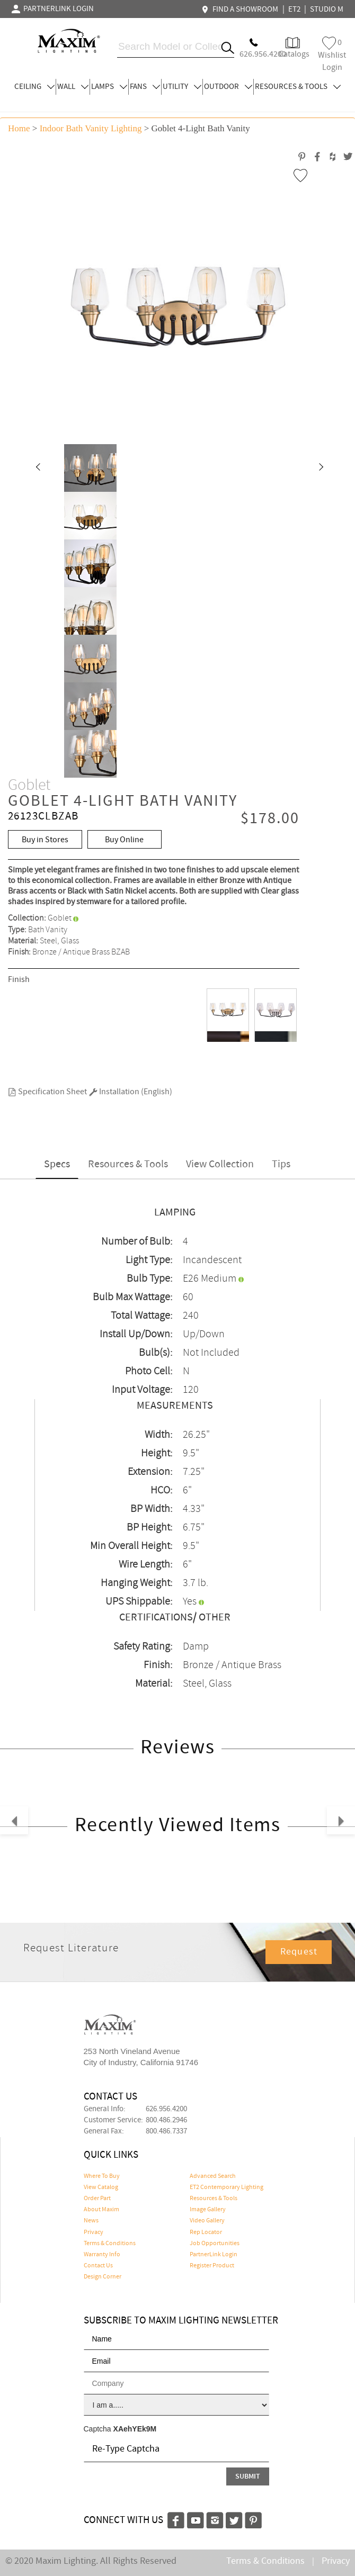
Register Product (212, 2266)
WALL (72, 87)
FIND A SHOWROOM (241, 9)
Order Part (97, 2198)
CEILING (34, 87)
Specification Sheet (47, 1091)
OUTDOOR (228, 87)
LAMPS (109, 87)
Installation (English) (130, 1091)
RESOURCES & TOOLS (298, 87)
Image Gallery (208, 2209)
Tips (281, 1164)
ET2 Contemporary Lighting (226, 2187)
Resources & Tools (128, 1164)
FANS (145, 87)
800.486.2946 (166, 2120)
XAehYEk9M (135, 2429)
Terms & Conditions (110, 2243)
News (91, 2221)
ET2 (294, 9)
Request (299, 1951)
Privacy (93, 2232)
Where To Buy (102, 2176)
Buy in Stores (45, 839)
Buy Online (124, 839)
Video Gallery (207, 2221)
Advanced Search (213, 2176)
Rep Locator (206, 2232)
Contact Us (98, 2266)
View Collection (220, 1164)
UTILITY (182, 87)
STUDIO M (326, 9)
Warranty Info (102, 2254)
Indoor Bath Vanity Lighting (91, 128)
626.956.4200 (166, 2109)
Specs (57, 1164)
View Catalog (101, 2187)
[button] (37, 468)
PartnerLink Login (213, 2254)
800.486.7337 (166, 2131)
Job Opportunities (214, 2243)
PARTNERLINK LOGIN (53, 9)
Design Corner (102, 2277)
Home (19, 128)
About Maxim (101, 2209)
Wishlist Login (332, 55)
